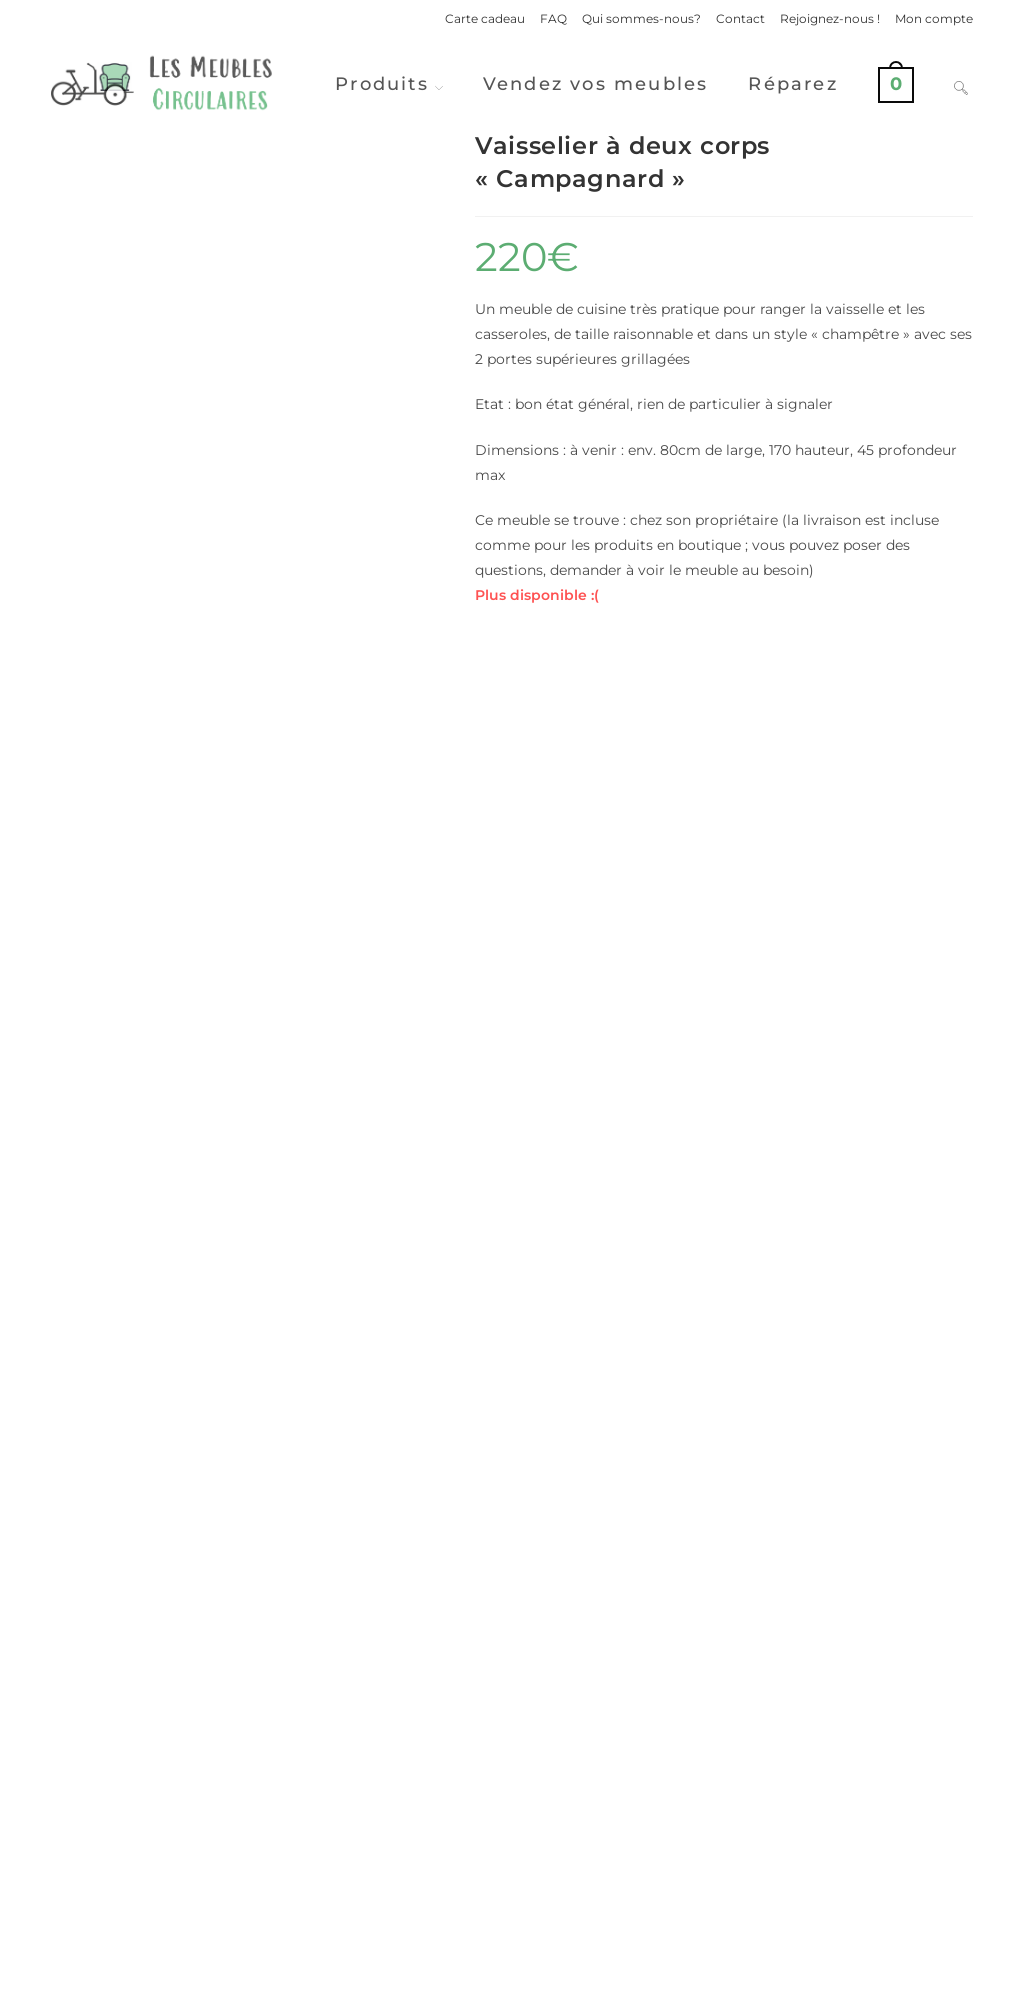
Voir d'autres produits (512, 1822)
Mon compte (934, 18)
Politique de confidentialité (689, 1988)
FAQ (553, 18)
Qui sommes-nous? (641, 18)
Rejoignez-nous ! (830, 18)
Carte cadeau (485, 18)
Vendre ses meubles (512, 1901)
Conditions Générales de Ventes (878, 1988)
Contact (740, 18)
